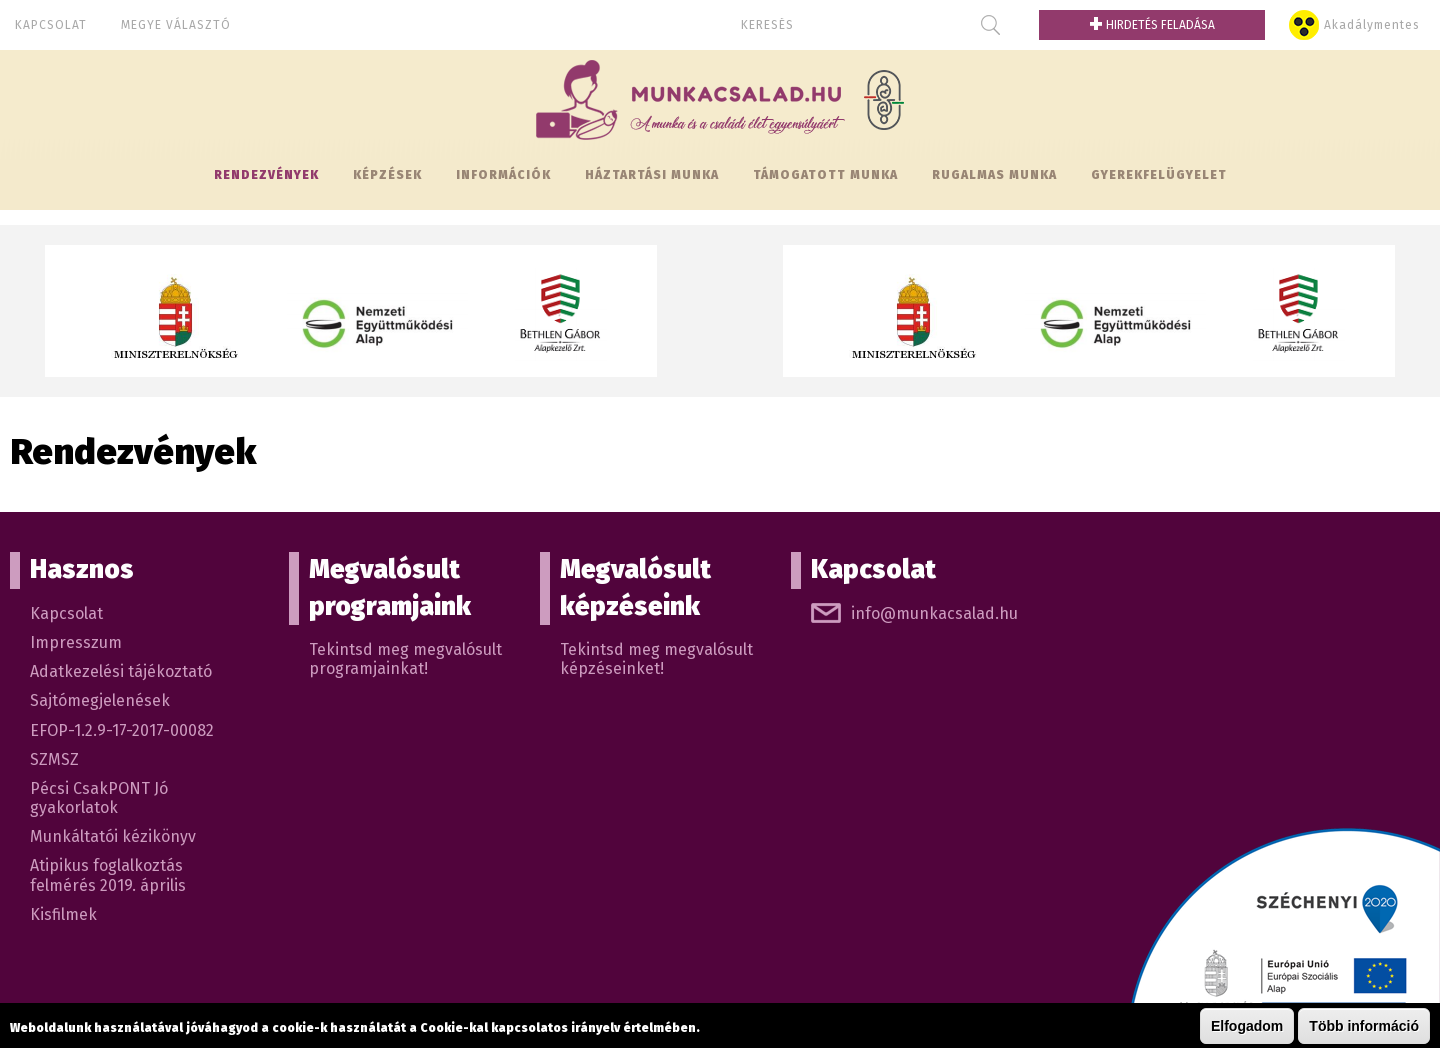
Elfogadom (1247, 1026)
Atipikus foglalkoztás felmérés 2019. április (108, 875)
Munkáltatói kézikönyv (113, 836)
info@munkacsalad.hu (934, 613)
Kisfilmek (63, 914)
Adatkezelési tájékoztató (121, 671)
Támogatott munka (825, 175)
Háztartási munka (652, 175)
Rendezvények (266, 175)
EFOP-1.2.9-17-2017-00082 (122, 730)
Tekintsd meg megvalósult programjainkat (405, 659)
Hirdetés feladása (1152, 25)
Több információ (1364, 1026)
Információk (503, 175)
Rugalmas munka (994, 175)
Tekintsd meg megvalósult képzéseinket (656, 659)
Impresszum (76, 642)
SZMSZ (54, 759)
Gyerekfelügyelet (1159, 175)
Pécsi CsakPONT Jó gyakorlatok (99, 798)
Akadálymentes (1372, 25)
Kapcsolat (51, 25)
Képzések (387, 175)
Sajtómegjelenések (100, 700)
